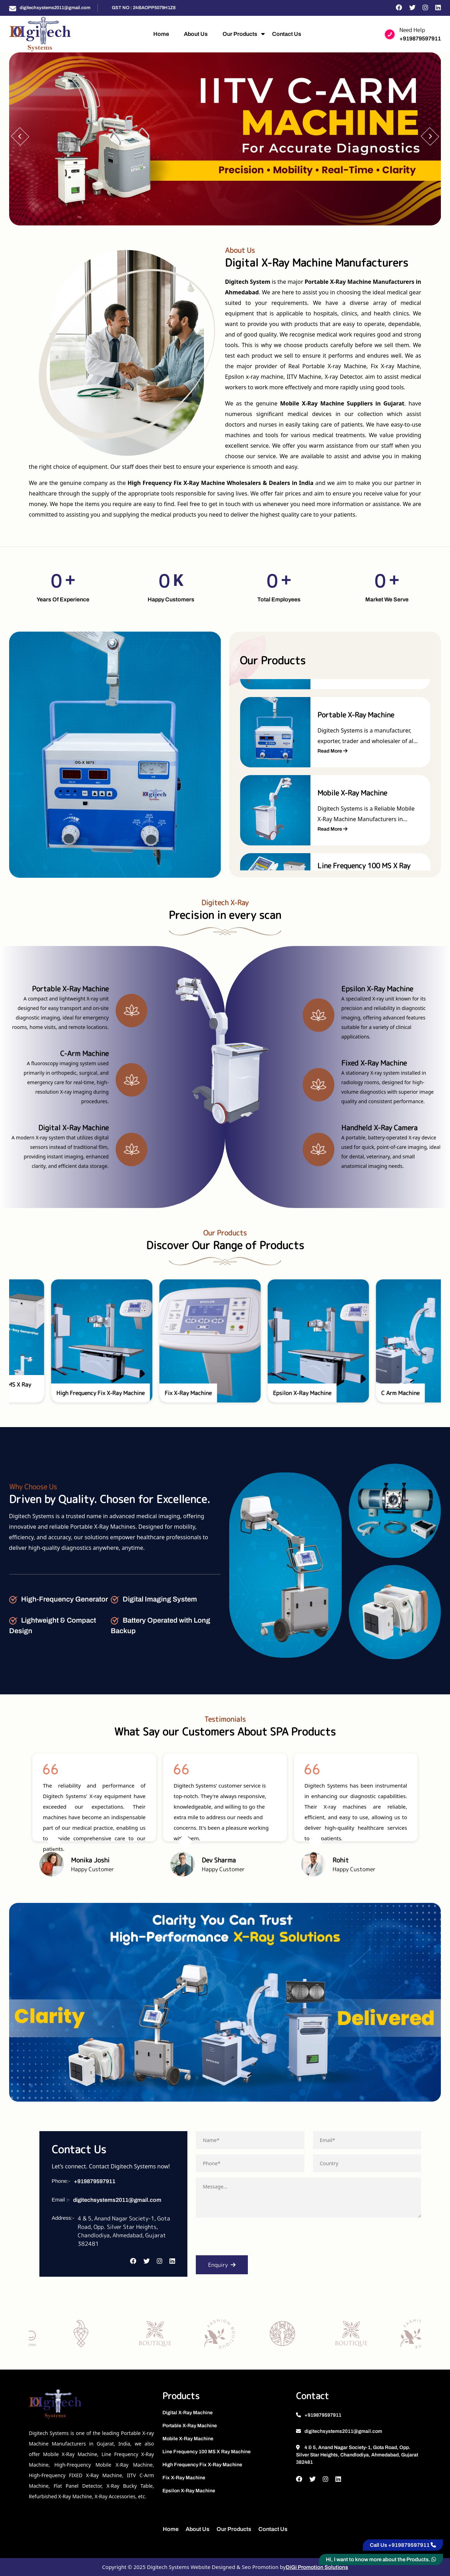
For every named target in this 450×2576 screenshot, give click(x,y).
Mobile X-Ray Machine (187, 2438)
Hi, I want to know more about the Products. (381, 2559)
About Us (196, 34)
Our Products (240, 34)
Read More (332, 751)
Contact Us (286, 34)
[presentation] (249, 2238)
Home (161, 34)
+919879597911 (420, 38)
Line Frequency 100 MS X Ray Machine (206, 2451)
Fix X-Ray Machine (183, 2477)
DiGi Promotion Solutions (317, 2567)
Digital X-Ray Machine (187, 2412)
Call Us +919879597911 (403, 2545)
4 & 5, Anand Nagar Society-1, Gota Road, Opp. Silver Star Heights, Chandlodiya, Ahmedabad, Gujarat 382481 (357, 2455)
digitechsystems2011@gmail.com (55, 7)
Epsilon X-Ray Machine (188, 2490)
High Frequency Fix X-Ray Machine (202, 2464)
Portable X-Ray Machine (189, 2425)
